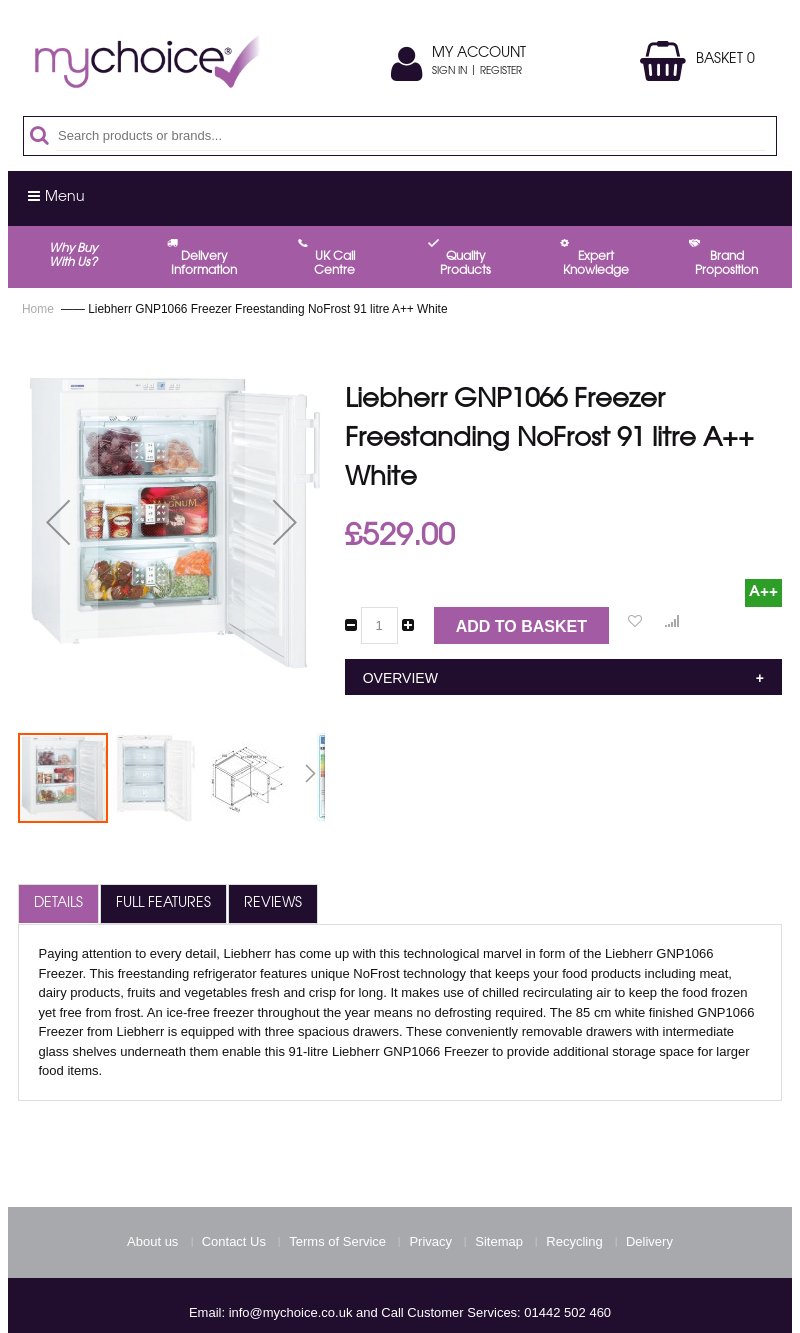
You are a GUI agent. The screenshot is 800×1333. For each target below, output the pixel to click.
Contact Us (234, 1241)
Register (501, 72)
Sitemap (499, 1241)
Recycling (574, 1241)
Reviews (273, 904)
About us (152, 1241)
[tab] (59, 904)
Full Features (163, 904)
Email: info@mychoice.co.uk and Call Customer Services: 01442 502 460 (400, 1312)
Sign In (449, 72)
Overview (400, 678)
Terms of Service (337, 1241)
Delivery (649, 1241)
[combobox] (411, 136)
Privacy (430, 1241)
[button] (58, 522)
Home (38, 309)
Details (58, 904)
